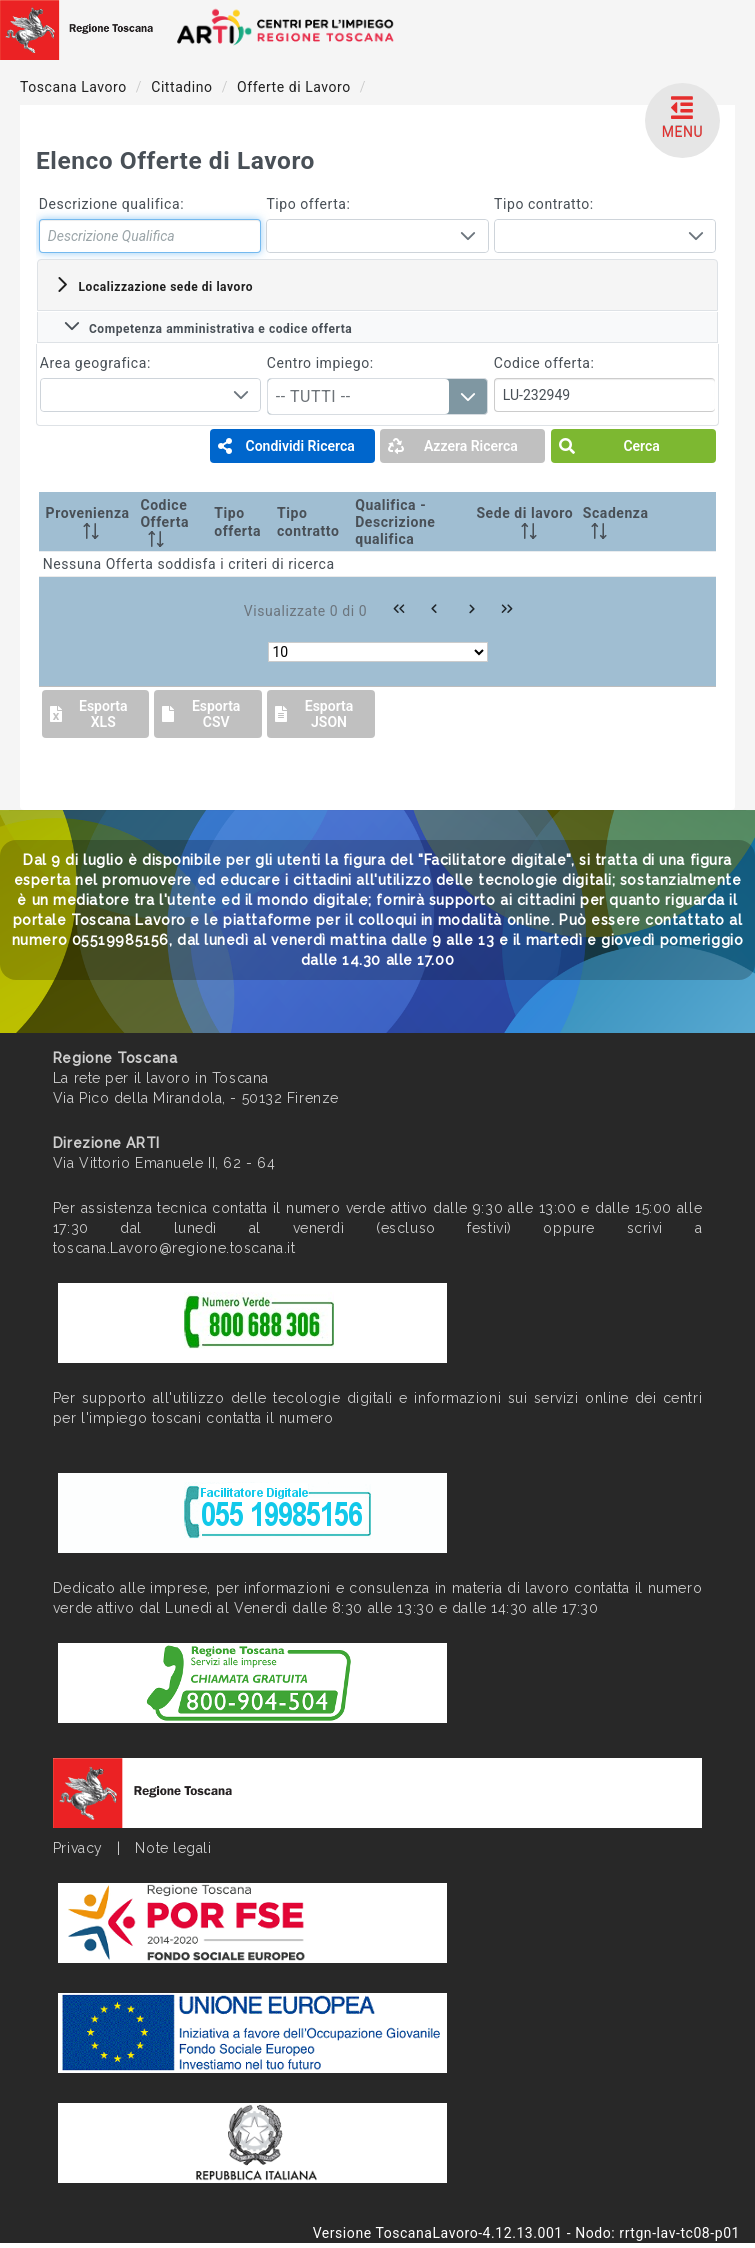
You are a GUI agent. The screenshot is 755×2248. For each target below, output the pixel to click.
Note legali (173, 1848)
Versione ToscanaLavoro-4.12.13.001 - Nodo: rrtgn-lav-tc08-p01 (526, 2233)
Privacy (78, 1848)
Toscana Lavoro (75, 87)
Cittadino (183, 87)
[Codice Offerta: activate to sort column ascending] (173, 522)
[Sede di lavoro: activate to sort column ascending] (525, 522)
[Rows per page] (378, 652)
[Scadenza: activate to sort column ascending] (618, 522)
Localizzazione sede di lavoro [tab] (153, 285)
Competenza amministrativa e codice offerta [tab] (208, 327)
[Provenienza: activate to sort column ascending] (88, 522)
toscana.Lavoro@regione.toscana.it (174, 1248)
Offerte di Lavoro (296, 87)
